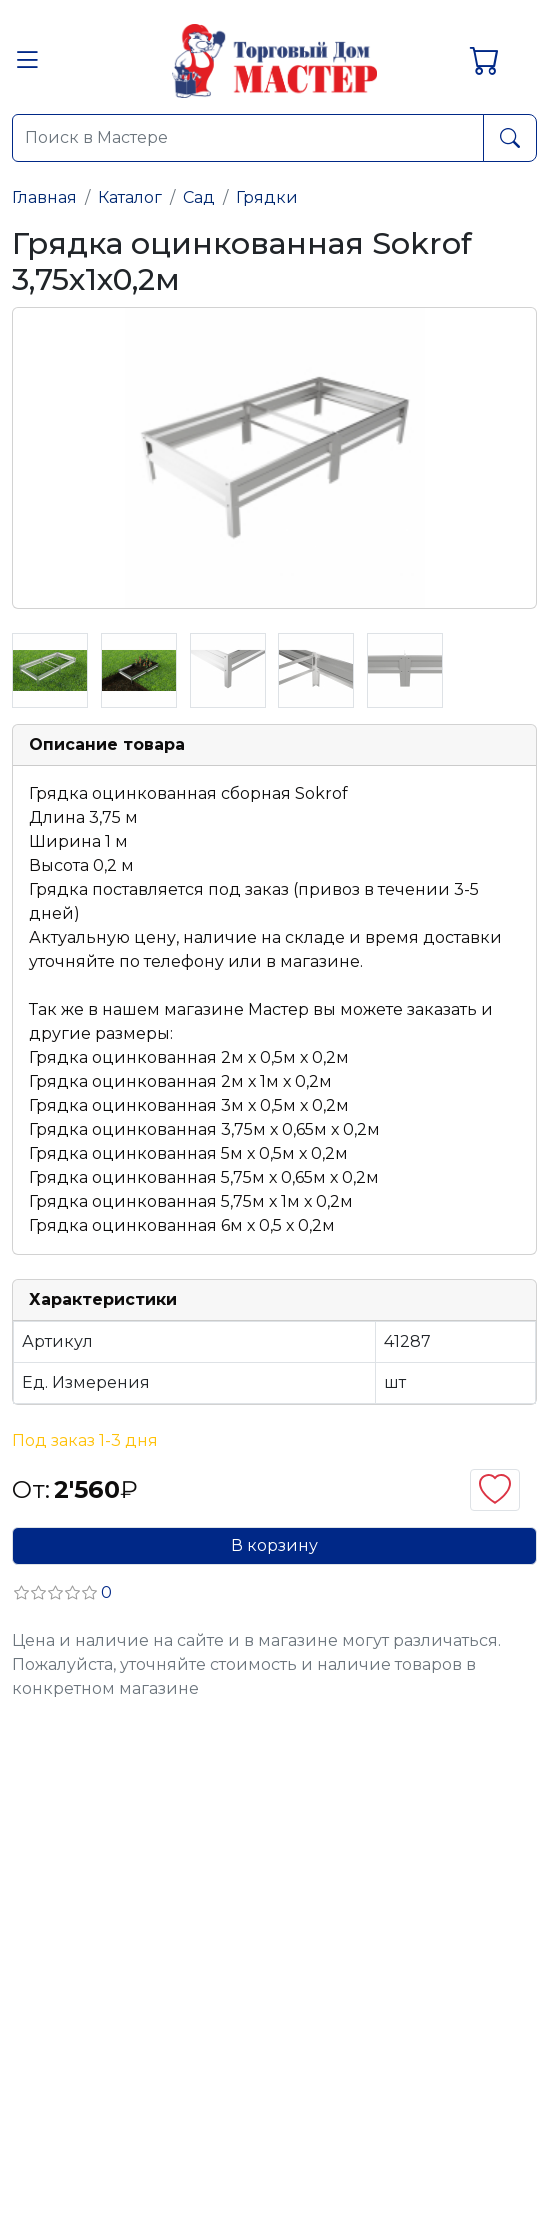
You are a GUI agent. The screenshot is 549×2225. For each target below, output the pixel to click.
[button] (27, 65)
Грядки (267, 197)
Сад (199, 197)
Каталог (130, 197)
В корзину (274, 1545)
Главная (44, 197)
